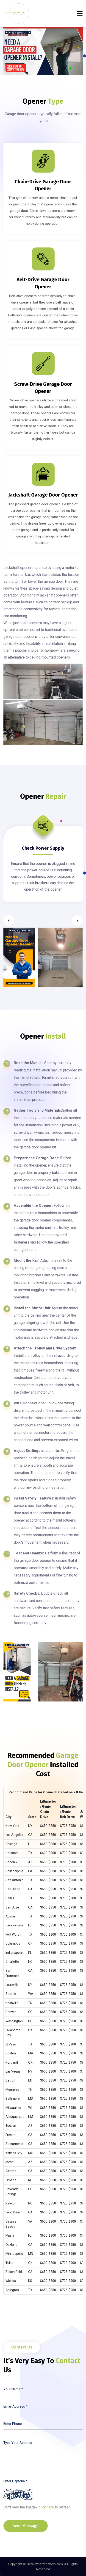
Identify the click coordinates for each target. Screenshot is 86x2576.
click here (46, 2507)
